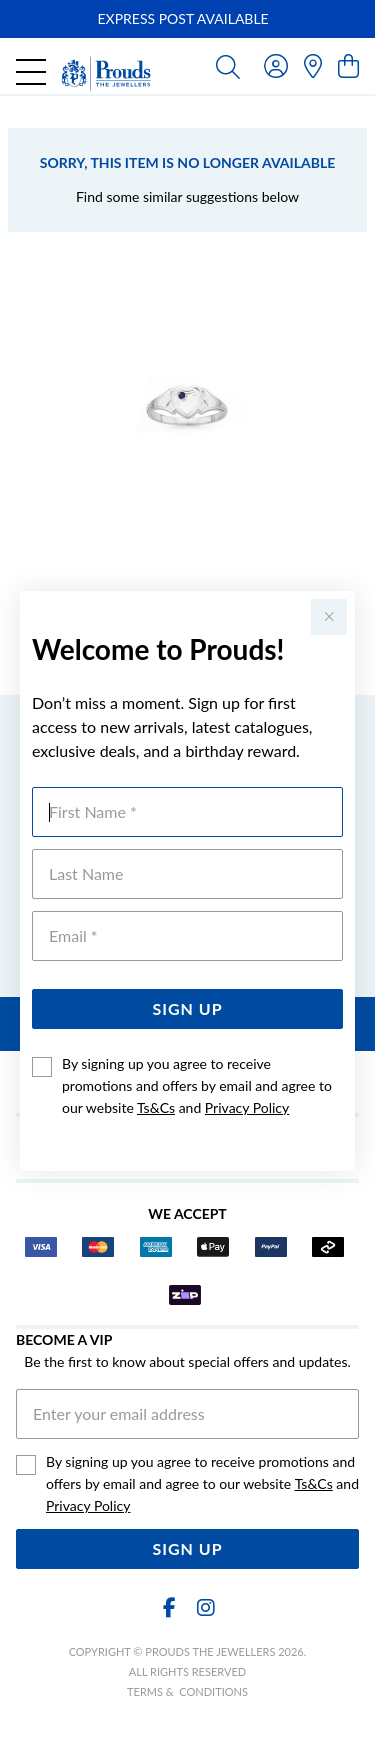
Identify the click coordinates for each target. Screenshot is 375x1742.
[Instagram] (205, 1607)
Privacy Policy (247, 1107)
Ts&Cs (156, 1107)
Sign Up (187, 1008)
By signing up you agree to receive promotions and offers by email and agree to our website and (197, 1085)
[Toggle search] (228, 66)
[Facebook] (170, 1607)
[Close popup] (329, 617)
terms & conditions (187, 1691)
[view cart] (348, 65)
